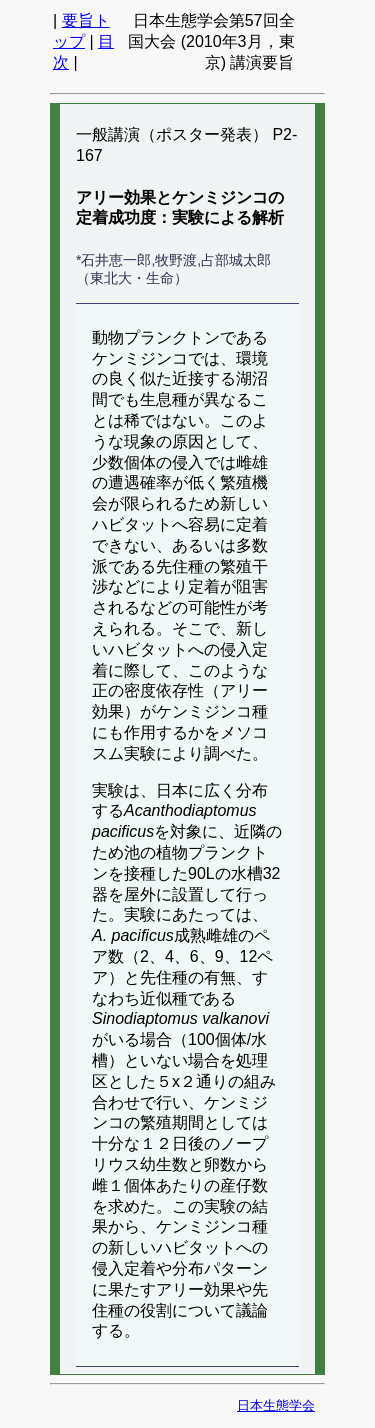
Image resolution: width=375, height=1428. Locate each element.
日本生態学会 (276, 1405)
